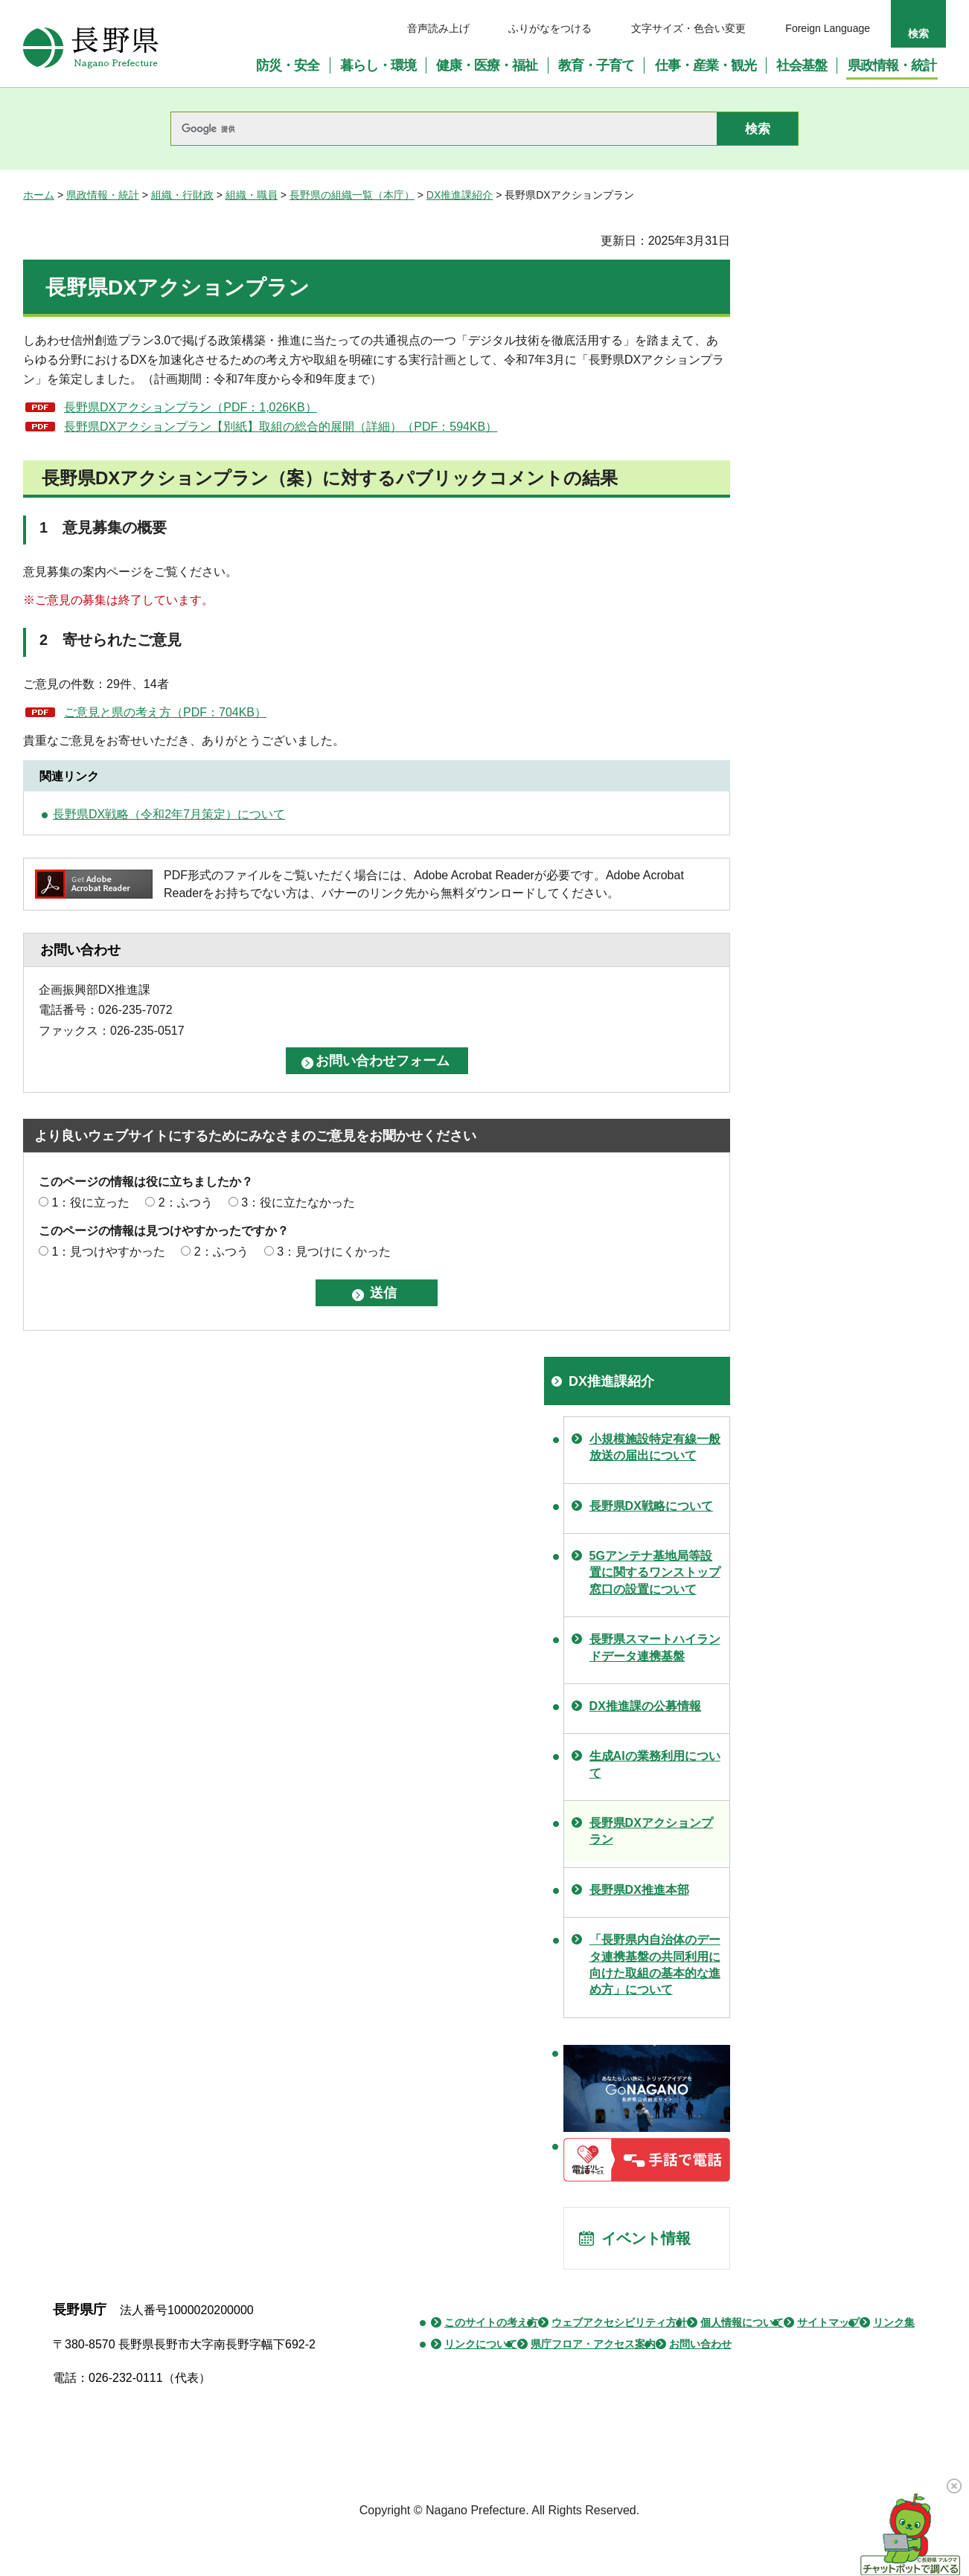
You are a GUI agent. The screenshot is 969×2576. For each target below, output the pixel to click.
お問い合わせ (700, 2344)
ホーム (38, 195)
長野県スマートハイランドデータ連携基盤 (654, 1647)
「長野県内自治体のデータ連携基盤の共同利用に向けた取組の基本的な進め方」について (654, 1964)
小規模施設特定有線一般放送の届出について (654, 1447)
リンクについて (480, 2344)
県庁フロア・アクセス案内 (593, 2344)
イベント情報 (646, 2238)
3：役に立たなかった (298, 1202)
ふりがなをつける (550, 28)
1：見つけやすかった (108, 1251)
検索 (918, 33)
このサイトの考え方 (491, 2322)
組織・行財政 (182, 195)
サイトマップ (828, 2322)
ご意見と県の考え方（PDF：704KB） (165, 712)
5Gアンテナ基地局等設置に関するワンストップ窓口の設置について (654, 1572)
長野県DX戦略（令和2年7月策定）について (169, 814)
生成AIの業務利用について (654, 1764)
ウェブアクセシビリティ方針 (619, 2322)
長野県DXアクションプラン (651, 1831)
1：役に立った (90, 1202)
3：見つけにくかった (334, 1251)
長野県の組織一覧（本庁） (352, 195)
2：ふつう (186, 1202)
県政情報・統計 (102, 195)
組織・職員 (252, 195)
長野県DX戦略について (651, 1506)
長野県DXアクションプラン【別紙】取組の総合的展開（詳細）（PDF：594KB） (280, 426)
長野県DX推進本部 (639, 1889)
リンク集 (894, 2322)
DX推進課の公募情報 (645, 1706)
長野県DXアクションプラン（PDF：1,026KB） (190, 407)
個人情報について (742, 2322)
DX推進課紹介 (459, 195)
